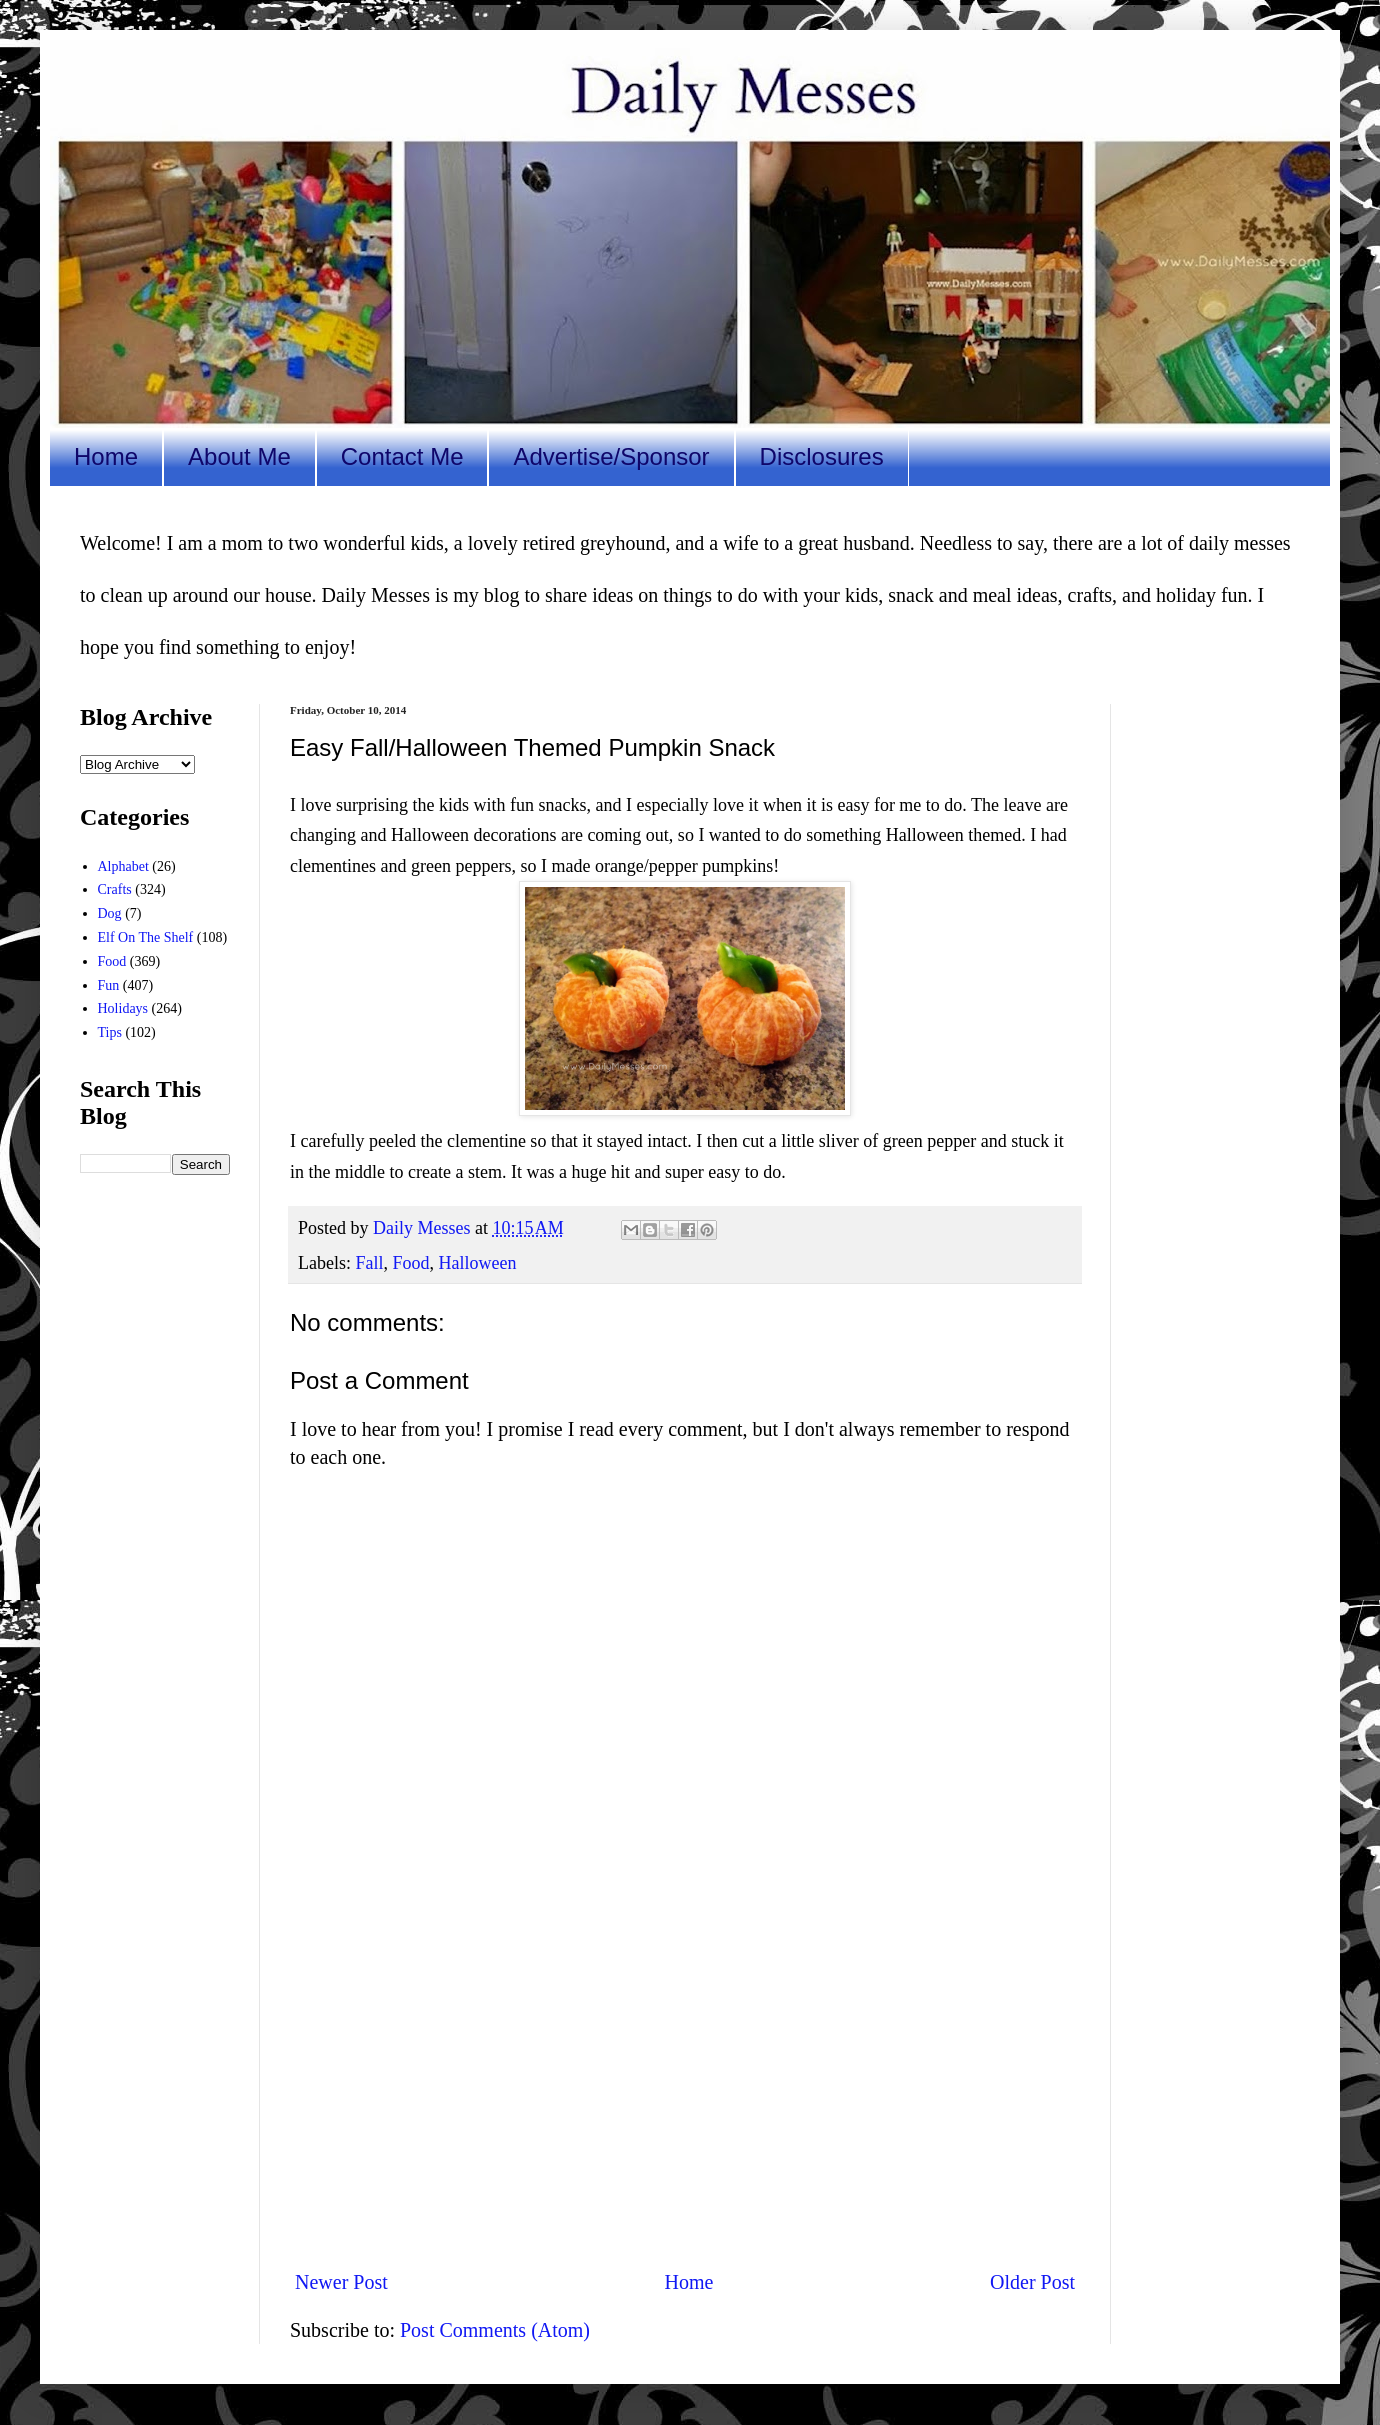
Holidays (123, 1008)
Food (411, 1263)
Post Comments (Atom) (495, 2330)
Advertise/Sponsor (611, 456)
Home (106, 456)
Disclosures (822, 456)
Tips (110, 1032)
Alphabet (123, 866)
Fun (109, 985)
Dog (110, 913)
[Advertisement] (685, 2088)
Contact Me (402, 456)
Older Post (1032, 2282)
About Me (239, 456)
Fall (369, 1263)
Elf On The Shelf (146, 937)
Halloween (478, 1263)
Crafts (115, 889)
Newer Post (341, 2282)
